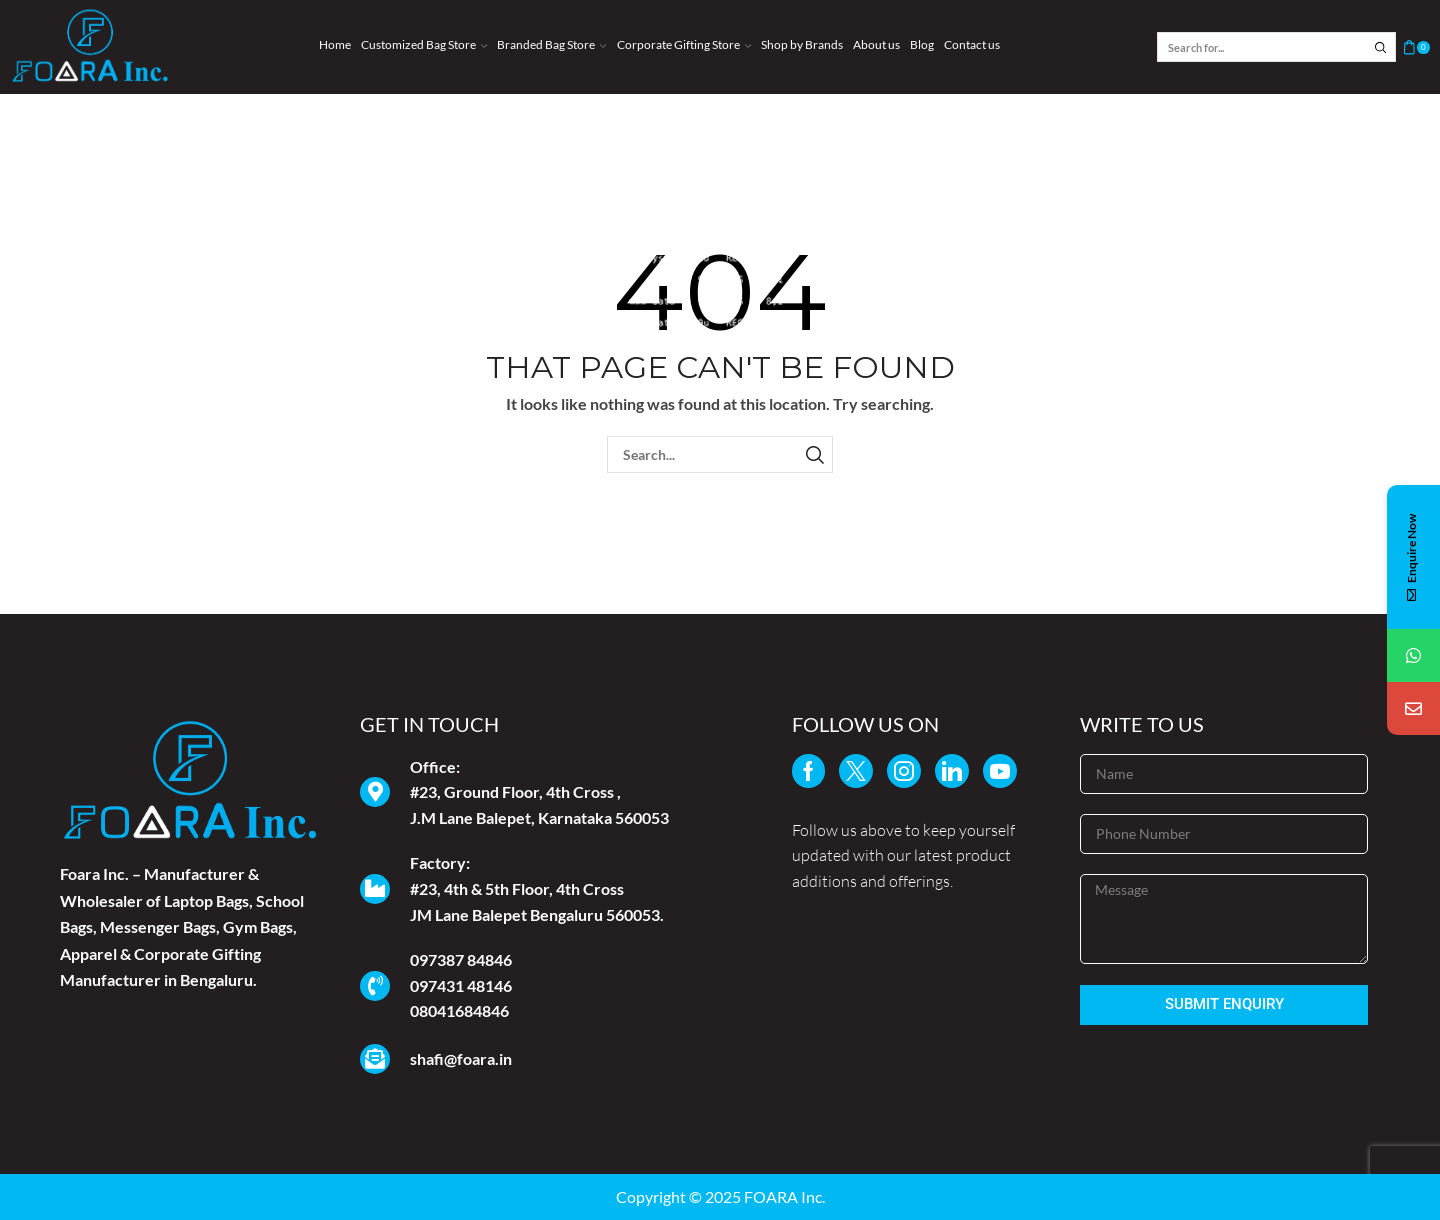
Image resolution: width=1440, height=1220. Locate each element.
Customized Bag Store (424, 44)
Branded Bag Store (551, 44)
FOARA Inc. (784, 1196)
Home (335, 44)
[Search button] (1381, 47)
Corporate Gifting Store (684, 44)
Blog (922, 44)
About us (876, 44)
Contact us (972, 44)
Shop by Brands (802, 44)
